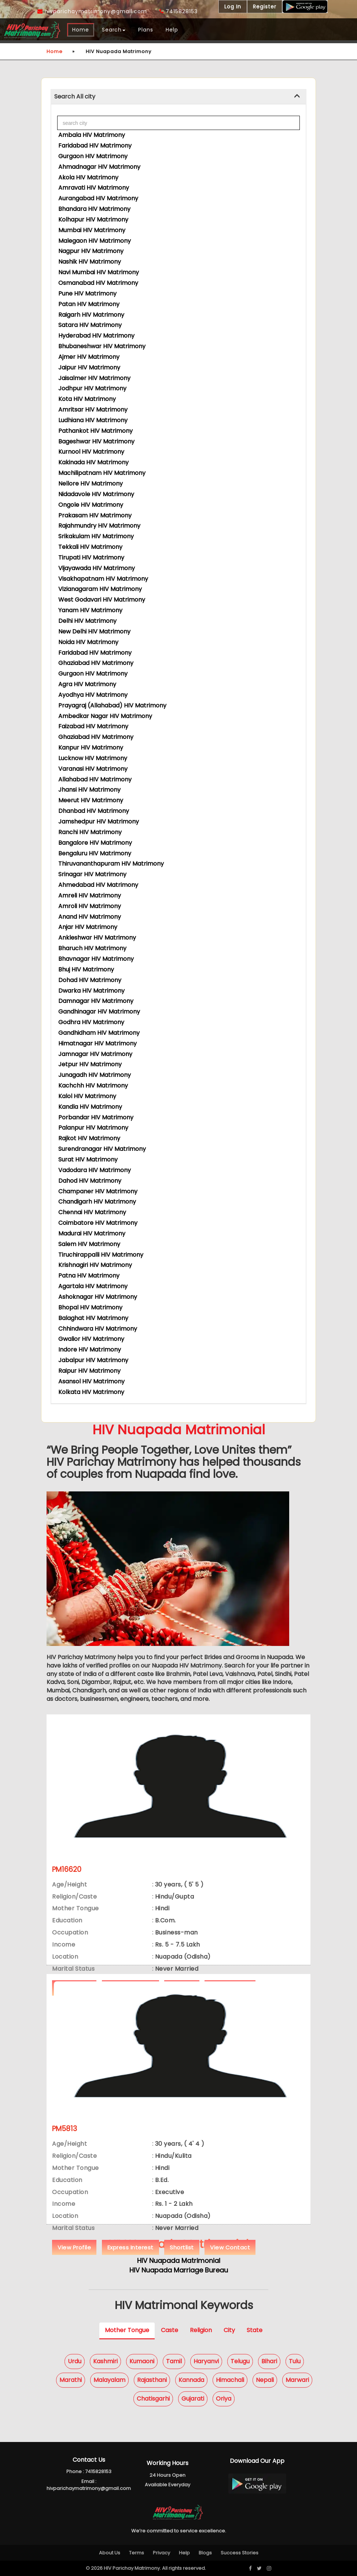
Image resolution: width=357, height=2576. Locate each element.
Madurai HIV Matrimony (91, 1233)
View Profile (74, 2247)
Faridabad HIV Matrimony (95, 145)
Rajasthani (152, 2380)
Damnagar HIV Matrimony (95, 1001)
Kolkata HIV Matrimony (91, 1392)
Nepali (265, 2380)
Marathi (70, 2380)
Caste (169, 2330)
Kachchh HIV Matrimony (93, 1085)
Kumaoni (141, 2361)
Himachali (230, 2380)
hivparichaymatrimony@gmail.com (92, 11)
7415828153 (178, 11)
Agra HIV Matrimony (87, 684)
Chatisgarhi (153, 2398)
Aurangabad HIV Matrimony (98, 198)
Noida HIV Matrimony (88, 642)
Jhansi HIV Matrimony (89, 789)
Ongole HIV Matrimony (90, 505)
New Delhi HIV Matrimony (94, 631)
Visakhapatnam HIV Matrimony (103, 579)
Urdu (74, 2361)
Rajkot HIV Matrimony (89, 1138)
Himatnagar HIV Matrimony (97, 1043)
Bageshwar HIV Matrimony (96, 441)
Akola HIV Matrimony (88, 177)
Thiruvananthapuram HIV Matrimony (111, 863)
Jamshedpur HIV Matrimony (98, 821)
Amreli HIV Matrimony (89, 895)
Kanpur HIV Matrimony (90, 747)
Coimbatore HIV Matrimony (97, 1223)
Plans (145, 29)
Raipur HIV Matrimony (89, 1371)
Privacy (161, 2552)
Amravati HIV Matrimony (93, 187)
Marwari (297, 2380)
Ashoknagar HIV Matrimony (97, 1297)
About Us (109, 2552)
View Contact (230, 2247)
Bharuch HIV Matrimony (92, 948)
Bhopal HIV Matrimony (90, 1307)
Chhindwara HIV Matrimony (97, 1328)
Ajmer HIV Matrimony (88, 357)
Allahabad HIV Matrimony (95, 779)
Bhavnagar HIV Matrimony (96, 959)
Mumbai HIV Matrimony (91, 230)
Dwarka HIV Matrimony (91, 990)
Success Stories (239, 2552)
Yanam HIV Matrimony (90, 610)
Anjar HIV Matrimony (87, 927)
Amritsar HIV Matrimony (93, 409)
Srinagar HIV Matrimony (92, 874)
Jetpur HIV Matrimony (90, 1064)
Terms (136, 2552)
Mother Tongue (127, 2330)
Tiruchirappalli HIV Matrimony (100, 1254)
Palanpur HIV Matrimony (93, 1127)
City (229, 2330)
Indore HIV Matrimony (89, 1349)
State (254, 2330)
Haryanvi (206, 2361)
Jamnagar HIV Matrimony (95, 1054)
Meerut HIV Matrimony (90, 800)
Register (264, 6)
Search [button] (114, 29)
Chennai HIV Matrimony (92, 1212)
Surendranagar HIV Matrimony (102, 1149)
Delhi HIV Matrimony (87, 621)
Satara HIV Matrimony (90, 325)
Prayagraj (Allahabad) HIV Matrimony (112, 705)
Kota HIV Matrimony (87, 399)
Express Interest (130, 2247)
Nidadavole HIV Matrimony (96, 494)
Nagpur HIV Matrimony (91, 251)
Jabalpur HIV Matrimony (93, 1360)
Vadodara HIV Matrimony (94, 1170)
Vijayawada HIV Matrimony (96, 568)
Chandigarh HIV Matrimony (97, 1201)
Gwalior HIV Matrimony (91, 1339)
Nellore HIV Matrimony (90, 483)
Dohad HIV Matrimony (89, 980)
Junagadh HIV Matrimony (94, 1075)
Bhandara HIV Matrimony (94, 209)
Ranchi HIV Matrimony (90, 832)
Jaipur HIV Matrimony (89, 367)
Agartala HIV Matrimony (93, 1286)
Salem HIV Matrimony (89, 1244)
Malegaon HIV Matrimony (94, 241)
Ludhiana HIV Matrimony (93, 420)
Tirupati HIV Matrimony (91, 557)
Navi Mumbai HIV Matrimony (98, 272)
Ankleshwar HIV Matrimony (97, 937)
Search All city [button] (74, 96)
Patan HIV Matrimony (88, 304)
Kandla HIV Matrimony (90, 1107)
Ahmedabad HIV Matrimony (98, 885)
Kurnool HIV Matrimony (91, 451)
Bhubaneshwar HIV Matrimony (102, 346)
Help (172, 29)
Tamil (174, 2361)
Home (80, 29)
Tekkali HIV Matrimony (90, 547)
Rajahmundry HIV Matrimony (99, 525)
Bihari (269, 2361)
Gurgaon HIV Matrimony (93, 156)
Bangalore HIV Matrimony (95, 843)
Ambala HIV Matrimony (91, 135)
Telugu (240, 2361)
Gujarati (192, 2398)
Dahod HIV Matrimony (89, 1181)
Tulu (295, 2361)
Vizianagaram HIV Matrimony (100, 589)
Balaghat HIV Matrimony (93, 1318)
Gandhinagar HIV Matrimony (99, 1011)
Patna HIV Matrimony (88, 1275)
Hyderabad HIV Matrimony (96, 335)
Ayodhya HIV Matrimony (93, 695)
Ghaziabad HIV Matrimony (95, 663)
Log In (232, 6)
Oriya (223, 2398)
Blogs (205, 2552)
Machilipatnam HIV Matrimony (102, 473)
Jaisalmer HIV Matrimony (94, 378)
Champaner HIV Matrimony (97, 1191)
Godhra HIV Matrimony (91, 1022)
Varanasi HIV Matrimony (93, 769)
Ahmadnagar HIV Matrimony (99, 167)
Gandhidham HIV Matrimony (99, 1033)
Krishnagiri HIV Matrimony (95, 1265)
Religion (201, 2330)
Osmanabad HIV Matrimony (98, 283)
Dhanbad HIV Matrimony (93, 811)
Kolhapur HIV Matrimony (93, 219)
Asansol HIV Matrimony (91, 1381)
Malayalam (109, 2380)
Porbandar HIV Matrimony (95, 1117)
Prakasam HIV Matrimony (95, 515)
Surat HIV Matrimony (88, 1159)
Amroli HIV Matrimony (89, 906)
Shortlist (182, 2247)
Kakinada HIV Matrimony (93, 462)
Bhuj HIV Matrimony (86, 969)
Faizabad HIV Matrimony (93, 726)
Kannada (191, 2380)
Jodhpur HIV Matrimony (92, 388)
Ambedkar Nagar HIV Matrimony (105, 716)
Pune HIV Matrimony (87, 293)
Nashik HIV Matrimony (89, 261)
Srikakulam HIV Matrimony (96, 536)
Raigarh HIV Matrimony (91, 315)
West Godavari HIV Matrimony (101, 599)
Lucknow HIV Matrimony (92, 758)
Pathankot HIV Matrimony (95, 431)
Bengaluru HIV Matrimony (94, 853)
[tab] (178, 97)
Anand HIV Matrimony (89, 916)
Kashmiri (105, 2361)
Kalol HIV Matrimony (87, 1096)
